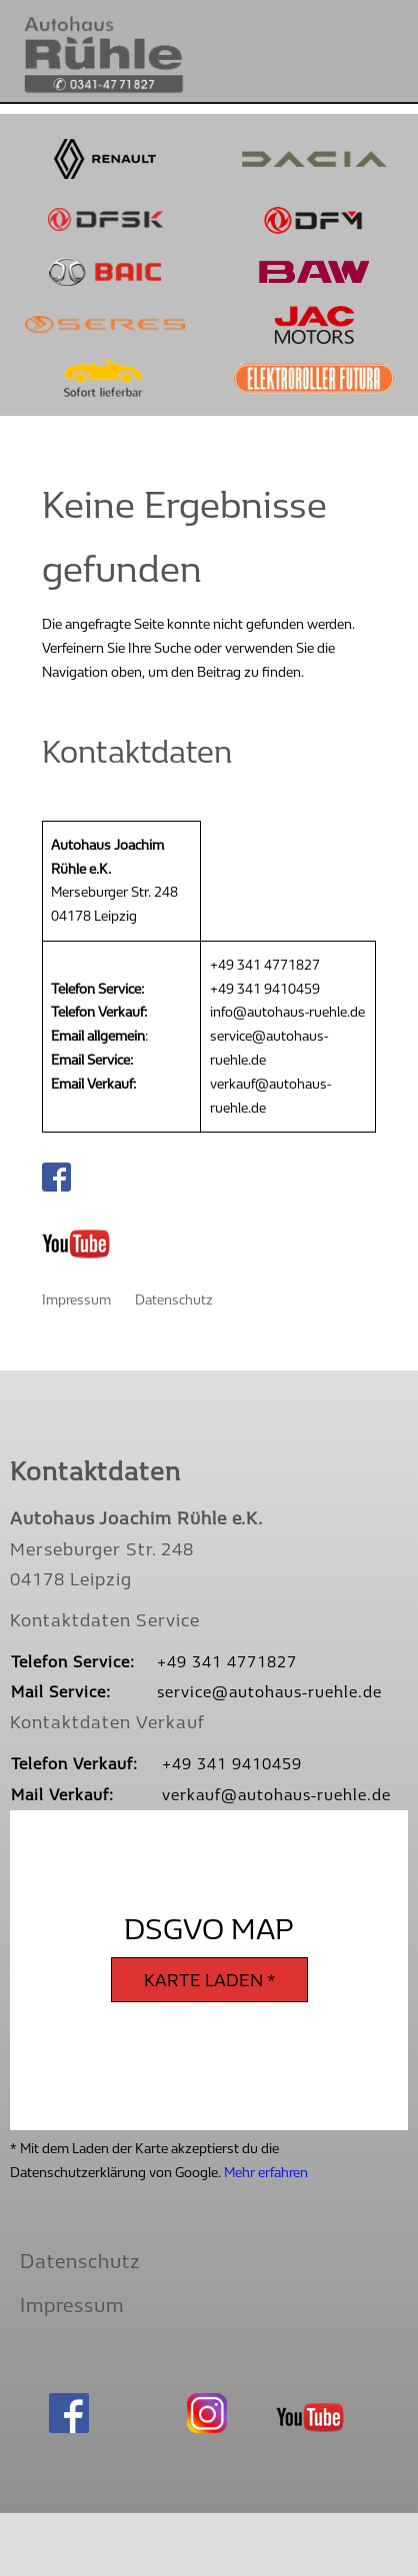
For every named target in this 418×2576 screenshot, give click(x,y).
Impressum (76, 1299)
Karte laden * (209, 1980)
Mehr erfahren (266, 2172)
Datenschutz (174, 1299)
